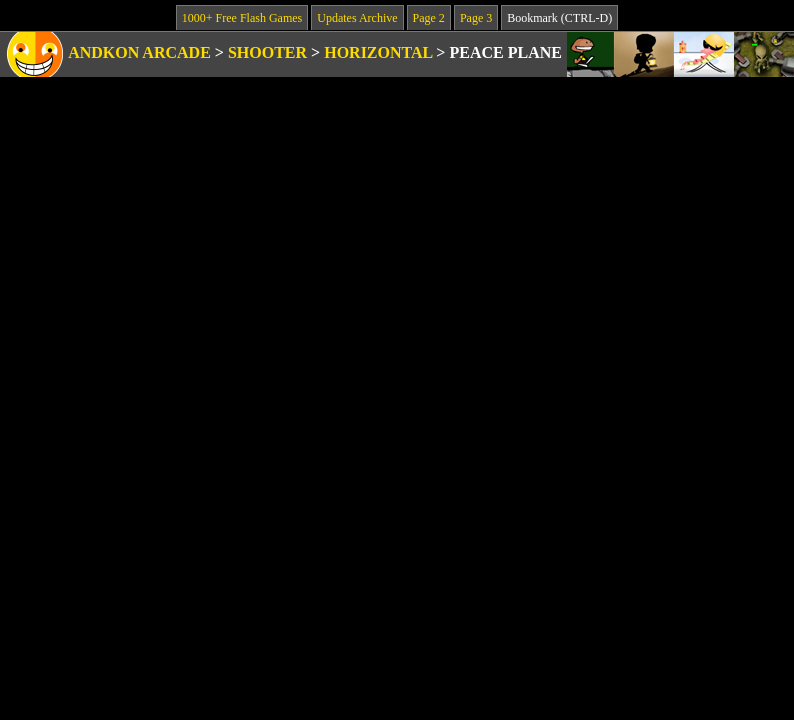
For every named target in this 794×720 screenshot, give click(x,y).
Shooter (267, 52)
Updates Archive (357, 18)
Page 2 (429, 18)
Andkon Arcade (139, 52)
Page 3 (476, 18)
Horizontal (378, 52)
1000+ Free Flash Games (242, 18)
